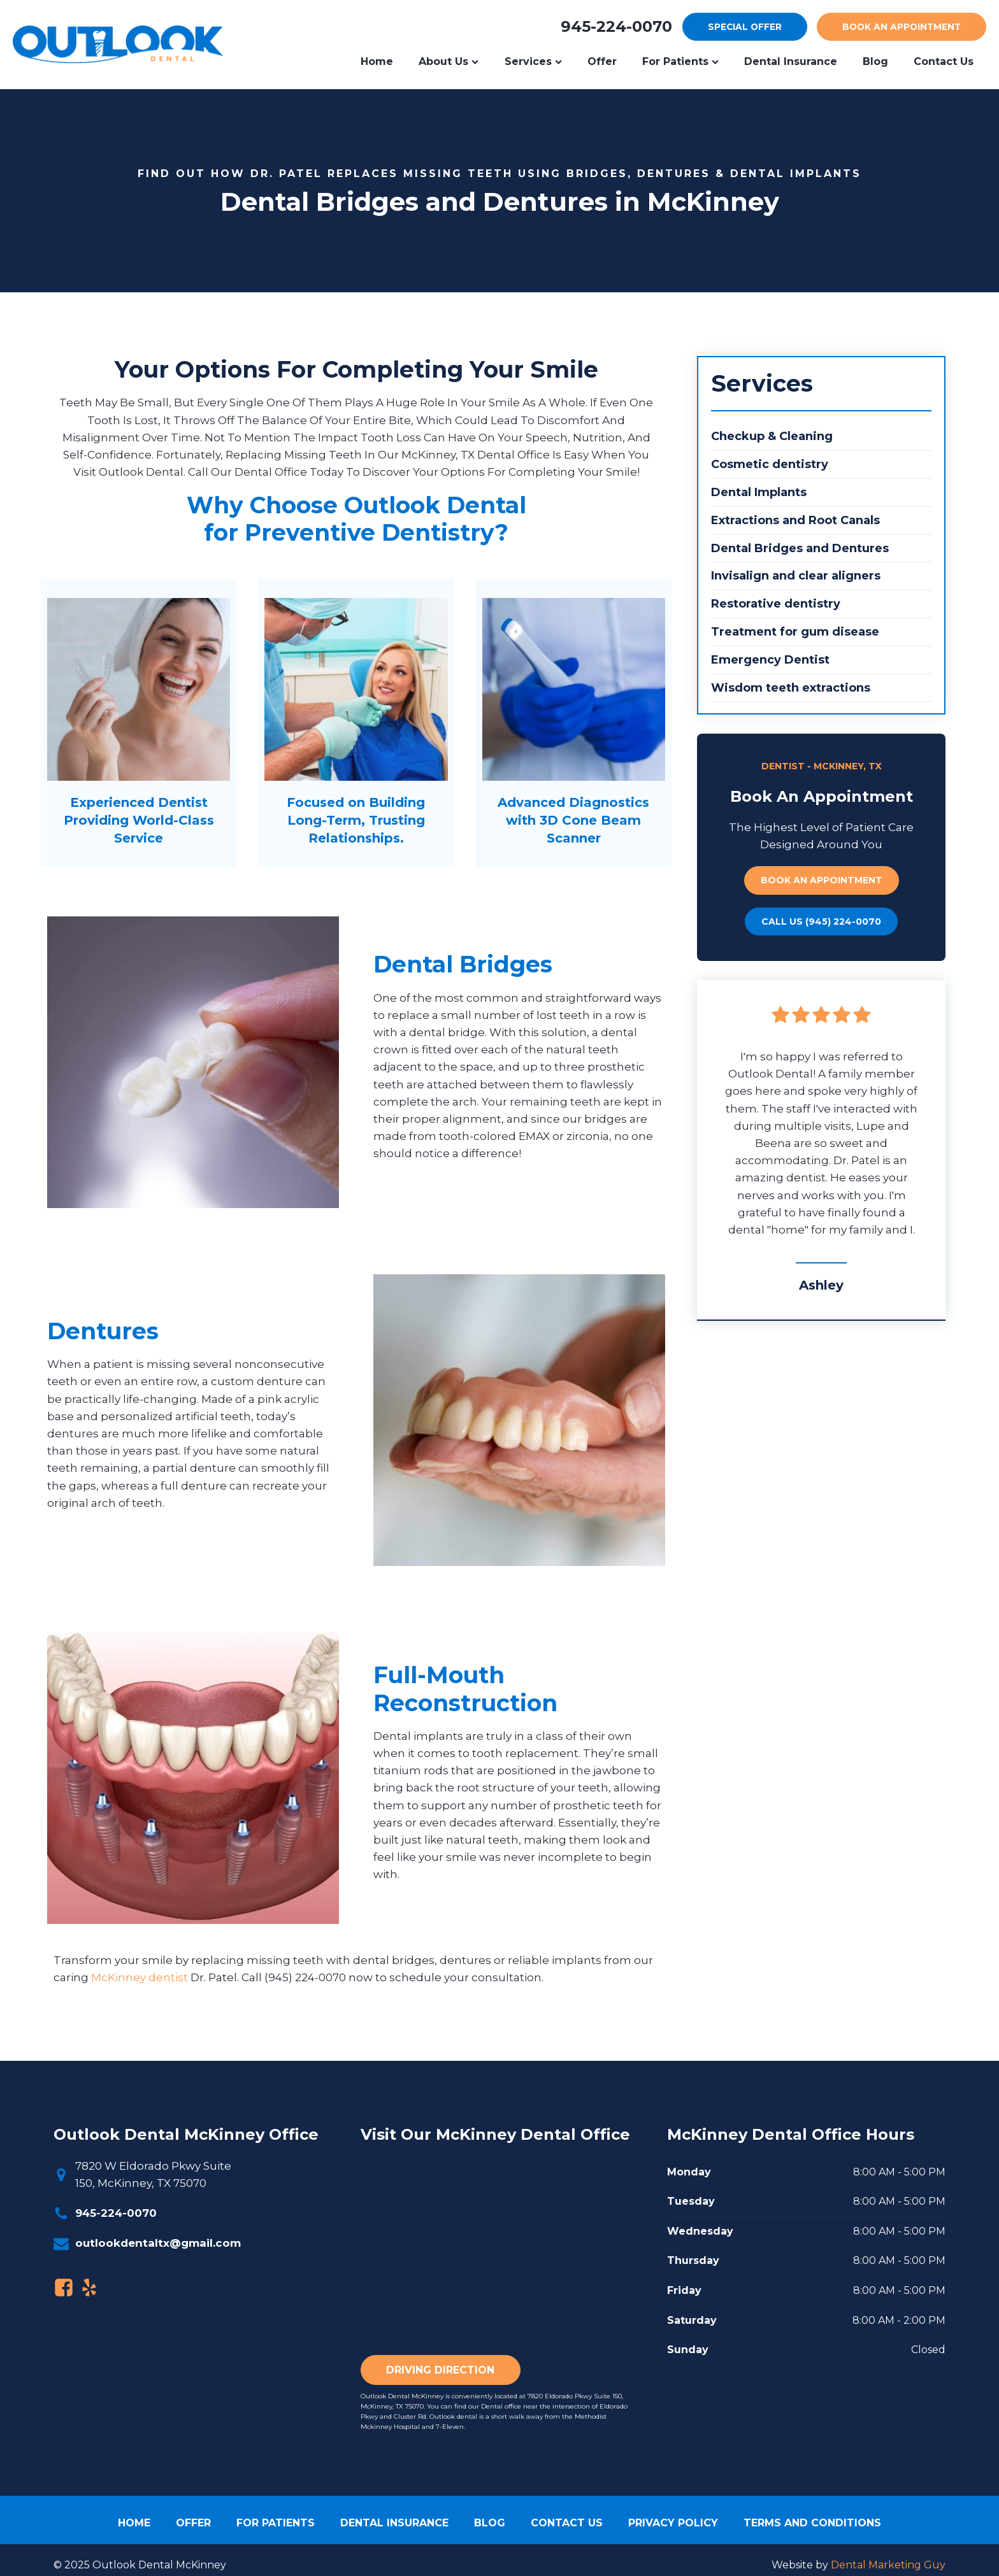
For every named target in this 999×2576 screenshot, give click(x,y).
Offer (602, 61)
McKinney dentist (139, 1978)
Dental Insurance (790, 61)
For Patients (680, 61)
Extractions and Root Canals (795, 520)
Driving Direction (441, 2370)
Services (533, 61)
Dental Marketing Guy (888, 2565)
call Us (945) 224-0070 (821, 921)
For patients (275, 2523)
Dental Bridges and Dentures (800, 548)
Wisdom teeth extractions (790, 688)
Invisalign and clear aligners (795, 576)
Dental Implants (759, 492)
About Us (448, 61)
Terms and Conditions (812, 2523)
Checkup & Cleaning (772, 437)
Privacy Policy (673, 2523)
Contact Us (567, 2523)
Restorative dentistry (775, 604)
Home (377, 61)
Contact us (944, 61)
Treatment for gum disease (795, 632)
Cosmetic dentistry (769, 465)
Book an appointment (821, 880)
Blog (875, 61)
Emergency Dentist (770, 660)
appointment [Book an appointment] (899, 27)
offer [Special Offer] (738, 27)
